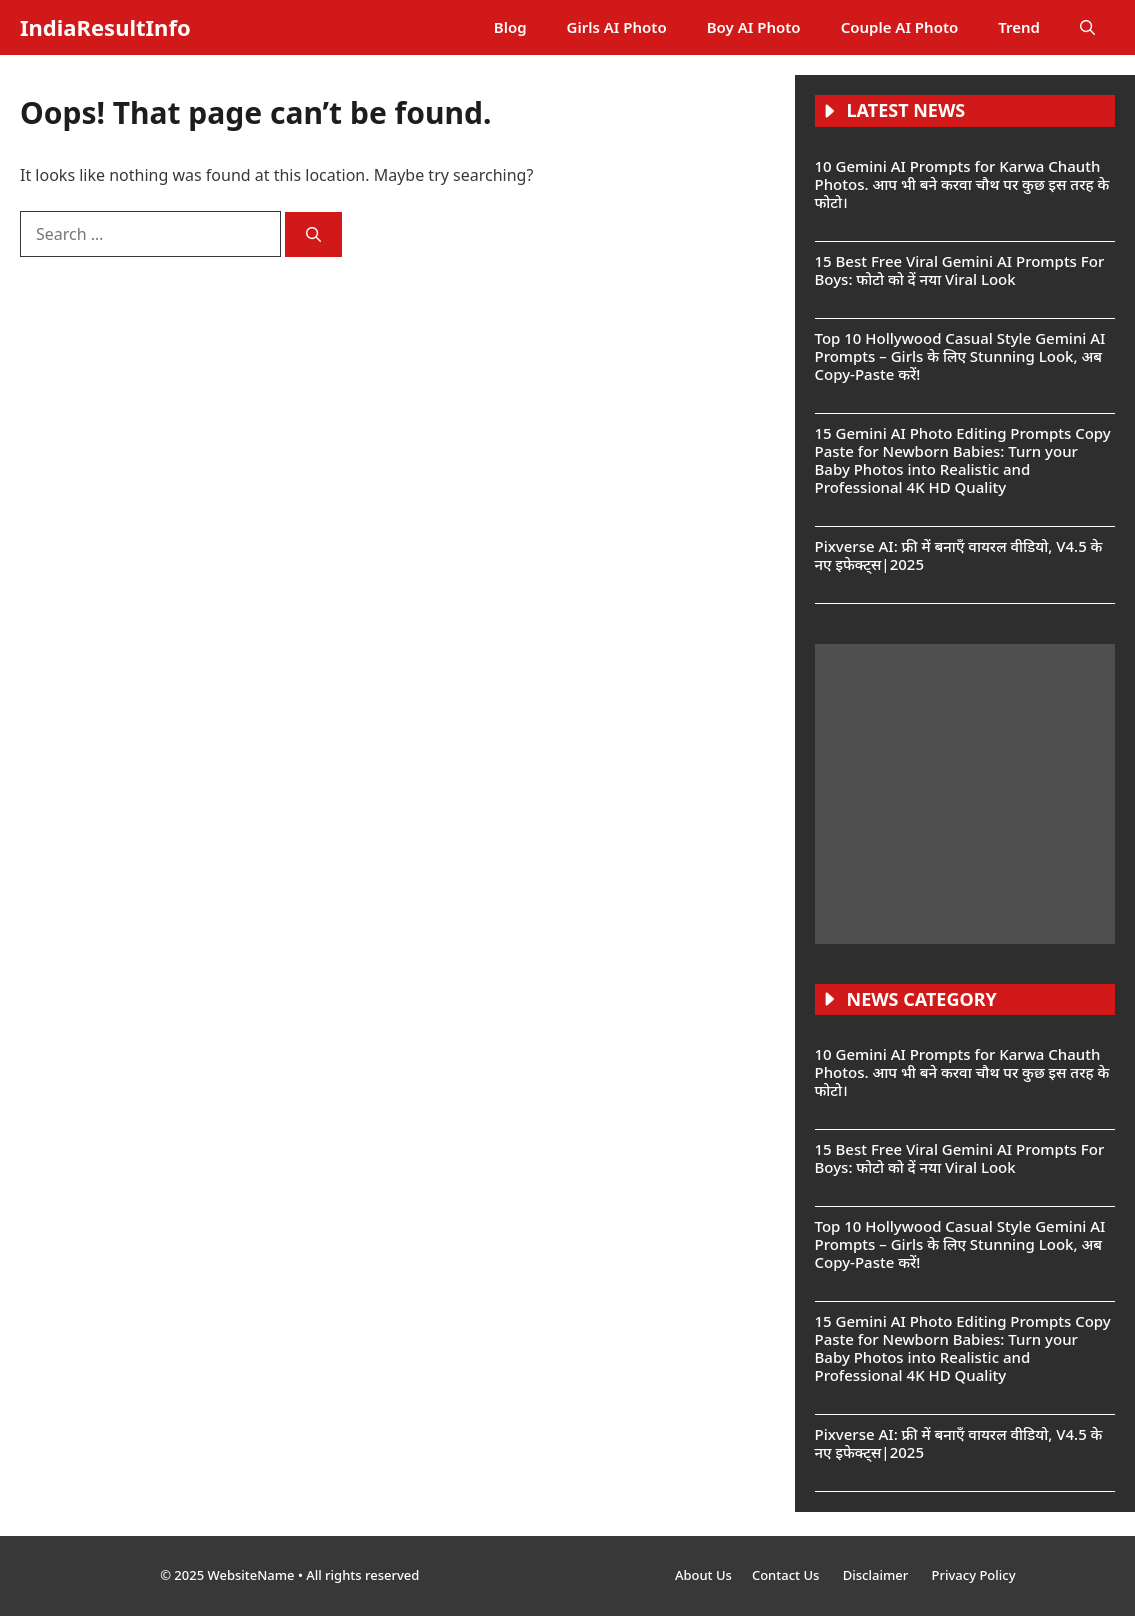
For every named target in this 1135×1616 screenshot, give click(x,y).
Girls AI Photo (617, 27)
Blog (510, 27)
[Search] (313, 234)
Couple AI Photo (900, 27)
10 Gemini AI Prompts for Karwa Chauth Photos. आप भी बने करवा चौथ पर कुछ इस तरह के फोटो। (962, 184)
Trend (1019, 27)
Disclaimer (877, 1575)
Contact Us (787, 1575)
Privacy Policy (974, 1575)
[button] (1087, 27)
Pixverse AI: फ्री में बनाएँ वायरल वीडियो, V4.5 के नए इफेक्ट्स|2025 (959, 555)
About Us (703, 1575)
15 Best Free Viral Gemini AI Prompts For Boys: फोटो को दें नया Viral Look (960, 270)
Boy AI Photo (754, 27)
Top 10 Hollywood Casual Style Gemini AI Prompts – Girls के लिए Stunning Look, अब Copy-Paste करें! (960, 356)
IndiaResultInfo (105, 27)
